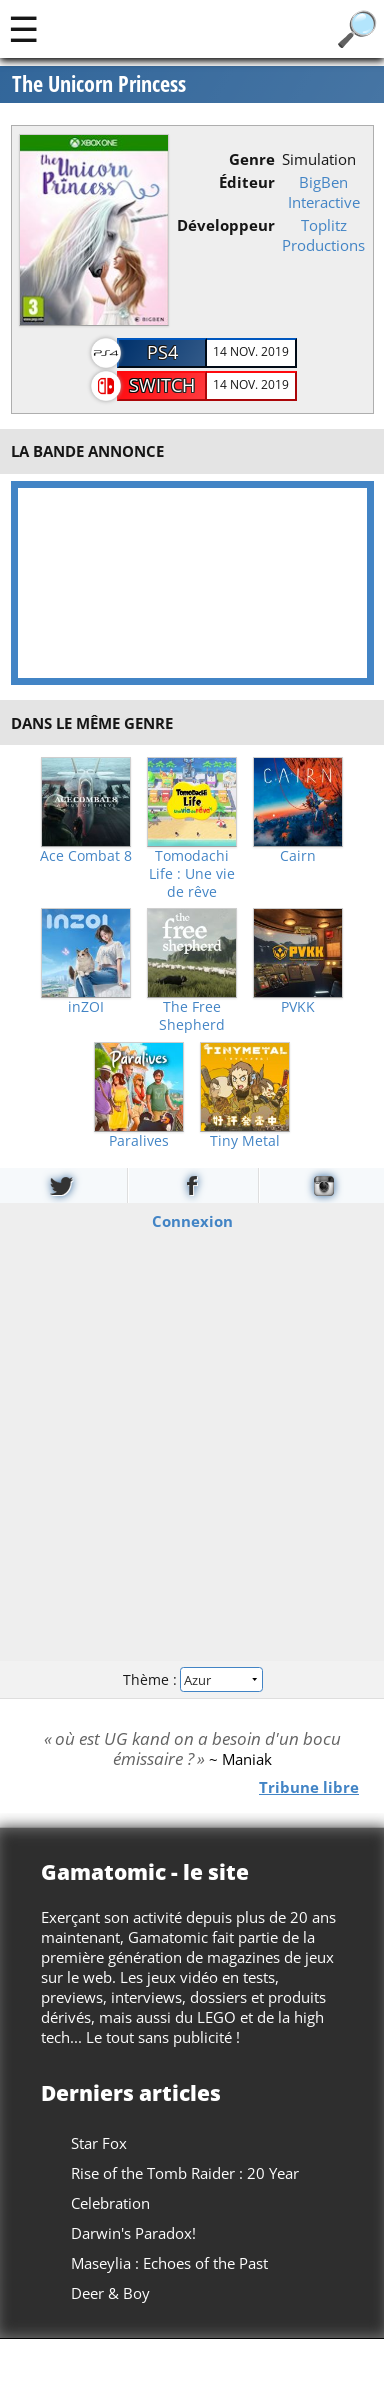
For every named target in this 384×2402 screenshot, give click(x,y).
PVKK (298, 1007)
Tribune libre (309, 1787)
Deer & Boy (110, 2293)
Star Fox (99, 2143)
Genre (252, 159)
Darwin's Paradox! (133, 2233)
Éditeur (247, 182)
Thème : (192, 1678)
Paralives (139, 1141)
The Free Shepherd (192, 1016)
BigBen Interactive (324, 192)
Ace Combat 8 (86, 856)
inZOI (86, 1007)
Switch (162, 385)
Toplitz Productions (323, 235)
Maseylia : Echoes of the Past (169, 2263)
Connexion (192, 1221)
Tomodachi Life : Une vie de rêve (192, 874)
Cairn (298, 856)
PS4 (162, 352)
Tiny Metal (245, 1141)
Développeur (226, 225)
